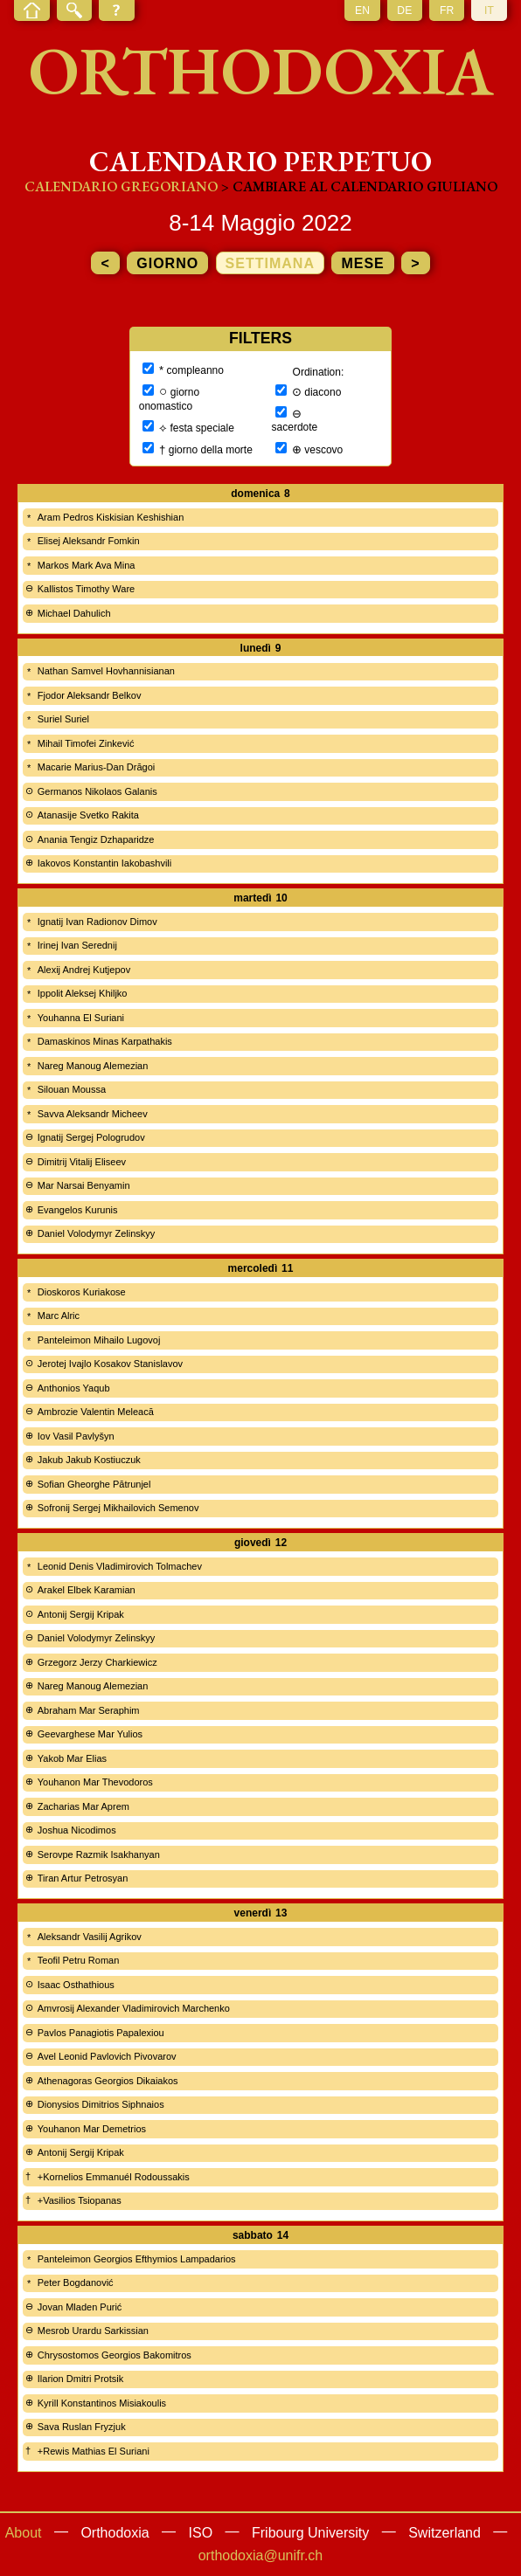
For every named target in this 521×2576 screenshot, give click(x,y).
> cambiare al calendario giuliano (359, 186)
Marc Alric (59, 1315)
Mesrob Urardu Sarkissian (93, 2330)
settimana (270, 263)
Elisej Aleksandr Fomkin (89, 540)
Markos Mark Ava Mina (86, 565)
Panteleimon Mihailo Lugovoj (99, 1340)
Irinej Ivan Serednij (77, 945)
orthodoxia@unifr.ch (260, 2555)
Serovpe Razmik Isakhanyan (99, 1854)
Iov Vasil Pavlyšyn (76, 1436)
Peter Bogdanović (76, 2282)
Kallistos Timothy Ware (86, 589)
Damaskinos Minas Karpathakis (105, 1041)
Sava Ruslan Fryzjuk (82, 2426)
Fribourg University (310, 2532)
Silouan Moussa (72, 1089)
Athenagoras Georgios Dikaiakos (108, 2080)
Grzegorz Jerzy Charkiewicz (97, 1662)
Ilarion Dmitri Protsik (80, 2378)
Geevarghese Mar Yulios (90, 1734)
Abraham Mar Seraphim (89, 1710)
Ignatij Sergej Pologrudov (91, 1137)
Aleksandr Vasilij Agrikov (90, 1936)
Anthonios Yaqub (74, 1388)
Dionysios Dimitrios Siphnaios (101, 2104)
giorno (167, 263)
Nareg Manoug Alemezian (93, 1065)
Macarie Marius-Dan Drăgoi (97, 767)
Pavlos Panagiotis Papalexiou (101, 2032)
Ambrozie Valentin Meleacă (96, 1411)
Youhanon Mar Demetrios (92, 2129)
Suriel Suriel (63, 719)
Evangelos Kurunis (78, 1210)
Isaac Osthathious (76, 1984)
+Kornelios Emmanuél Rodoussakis (114, 2177)
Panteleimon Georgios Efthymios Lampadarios (137, 2259)
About (23, 2532)
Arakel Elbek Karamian (86, 1590)
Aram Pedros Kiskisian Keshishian (111, 517)
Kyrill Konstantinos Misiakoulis (102, 2403)
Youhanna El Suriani (81, 1017)
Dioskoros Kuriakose (82, 1292)
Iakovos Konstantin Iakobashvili (104, 863)
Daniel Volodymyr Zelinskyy (97, 1233)
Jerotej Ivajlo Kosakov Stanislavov (110, 1363)
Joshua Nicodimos (77, 1830)
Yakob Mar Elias (72, 1758)
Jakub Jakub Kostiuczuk (89, 1459)
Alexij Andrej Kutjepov (84, 969)
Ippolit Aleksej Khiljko (83, 993)
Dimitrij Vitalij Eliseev (82, 1162)
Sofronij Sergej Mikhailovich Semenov (118, 1507)
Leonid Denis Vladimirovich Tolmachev (120, 1566)
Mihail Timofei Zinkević (86, 743)
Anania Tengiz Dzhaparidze (96, 839)
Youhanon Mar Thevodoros (95, 1782)
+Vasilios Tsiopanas (80, 2200)
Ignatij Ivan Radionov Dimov (97, 921)
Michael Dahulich (74, 613)
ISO (201, 2532)
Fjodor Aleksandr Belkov (90, 695)
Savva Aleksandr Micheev (93, 1113)
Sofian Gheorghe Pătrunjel (94, 1484)
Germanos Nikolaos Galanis (97, 791)
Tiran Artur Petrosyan (83, 1878)
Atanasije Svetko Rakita (88, 815)
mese (362, 263)
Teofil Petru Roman (79, 1960)
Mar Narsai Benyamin (84, 1185)
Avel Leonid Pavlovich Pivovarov (107, 2056)
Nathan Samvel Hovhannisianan (106, 671)
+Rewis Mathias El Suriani (93, 2451)
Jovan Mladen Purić (80, 2307)
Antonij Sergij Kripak (81, 1614)
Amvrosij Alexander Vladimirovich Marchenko (134, 2008)
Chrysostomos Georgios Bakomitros (114, 2355)
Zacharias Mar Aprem (83, 1806)
